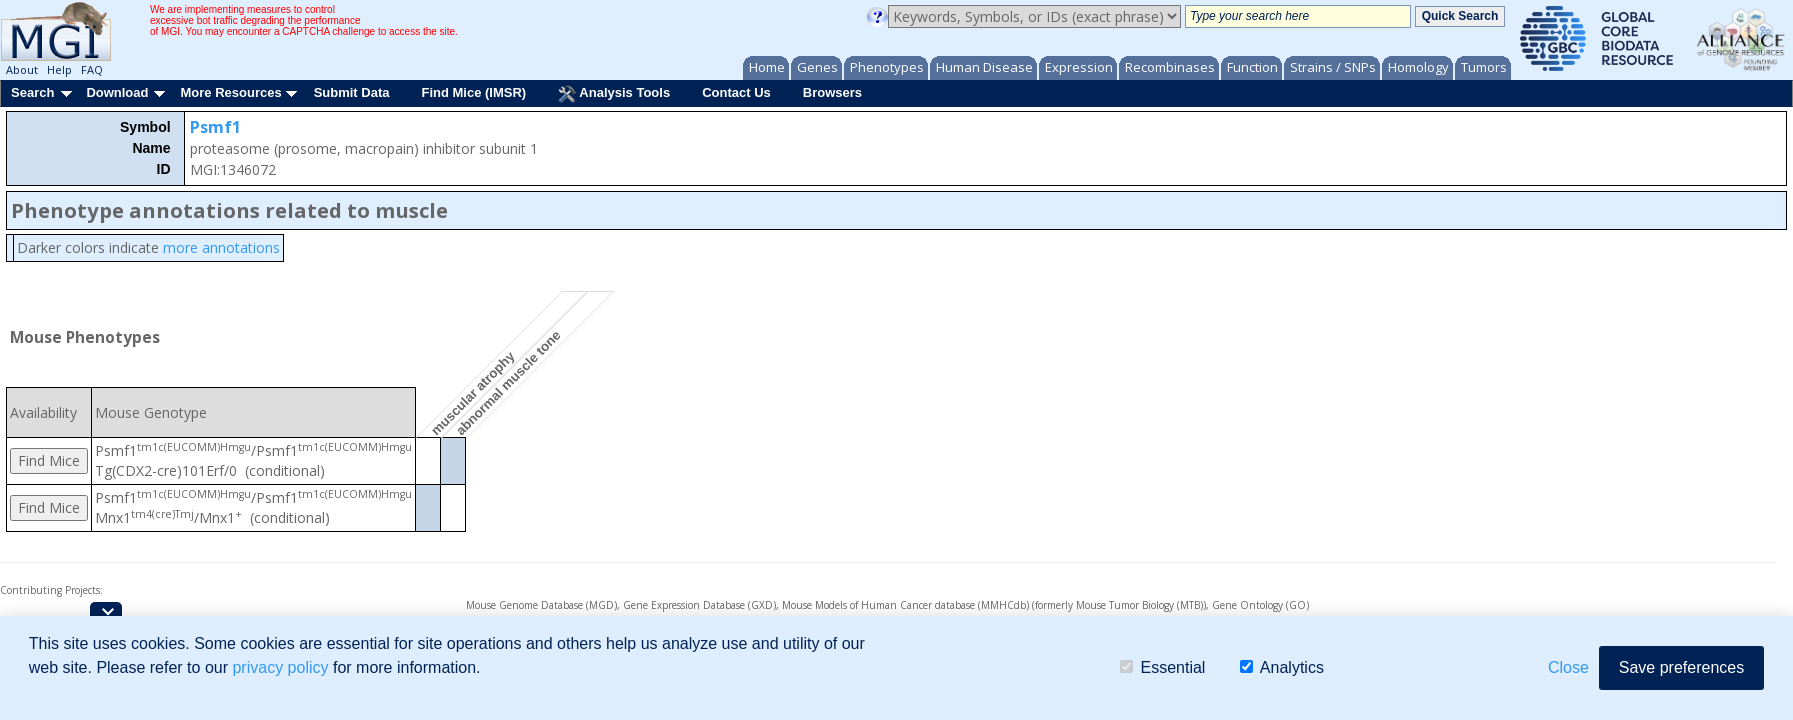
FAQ (92, 69)
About (22, 69)
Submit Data (352, 92)
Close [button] (1568, 667)
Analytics (1282, 667)
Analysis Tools (614, 94)
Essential (1162, 667)
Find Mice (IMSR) (473, 92)
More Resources (230, 92)
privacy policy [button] (280, 667)
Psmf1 (215, 127)
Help (59, 69)
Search (32, 92)
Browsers (832, 92)
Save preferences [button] (1681, 667)
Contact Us (736, 92)
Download (117, 92)
